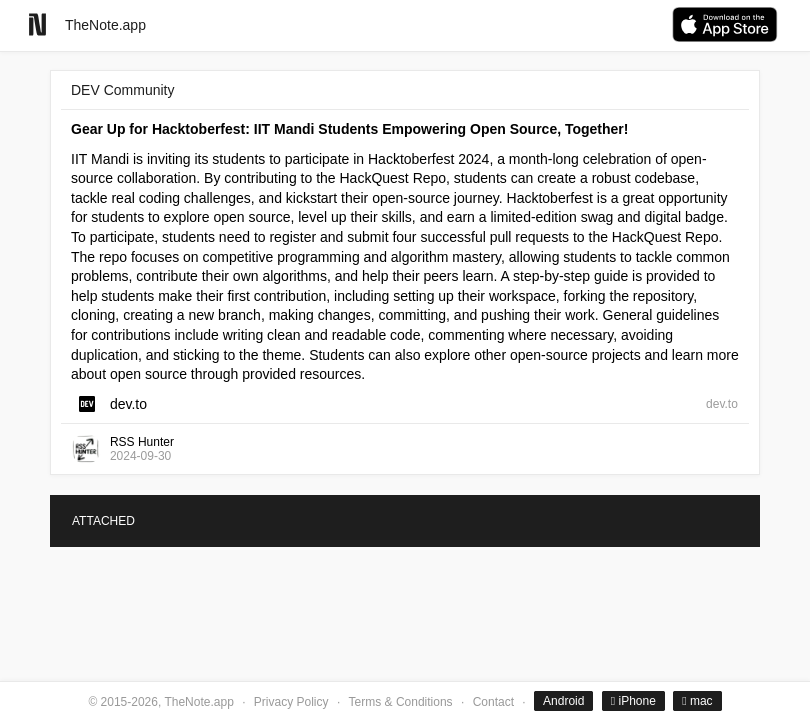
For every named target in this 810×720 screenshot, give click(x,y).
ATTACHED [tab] (103, 521)
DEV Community (122, 90)
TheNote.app (105, 25)
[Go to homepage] (37, 24)
